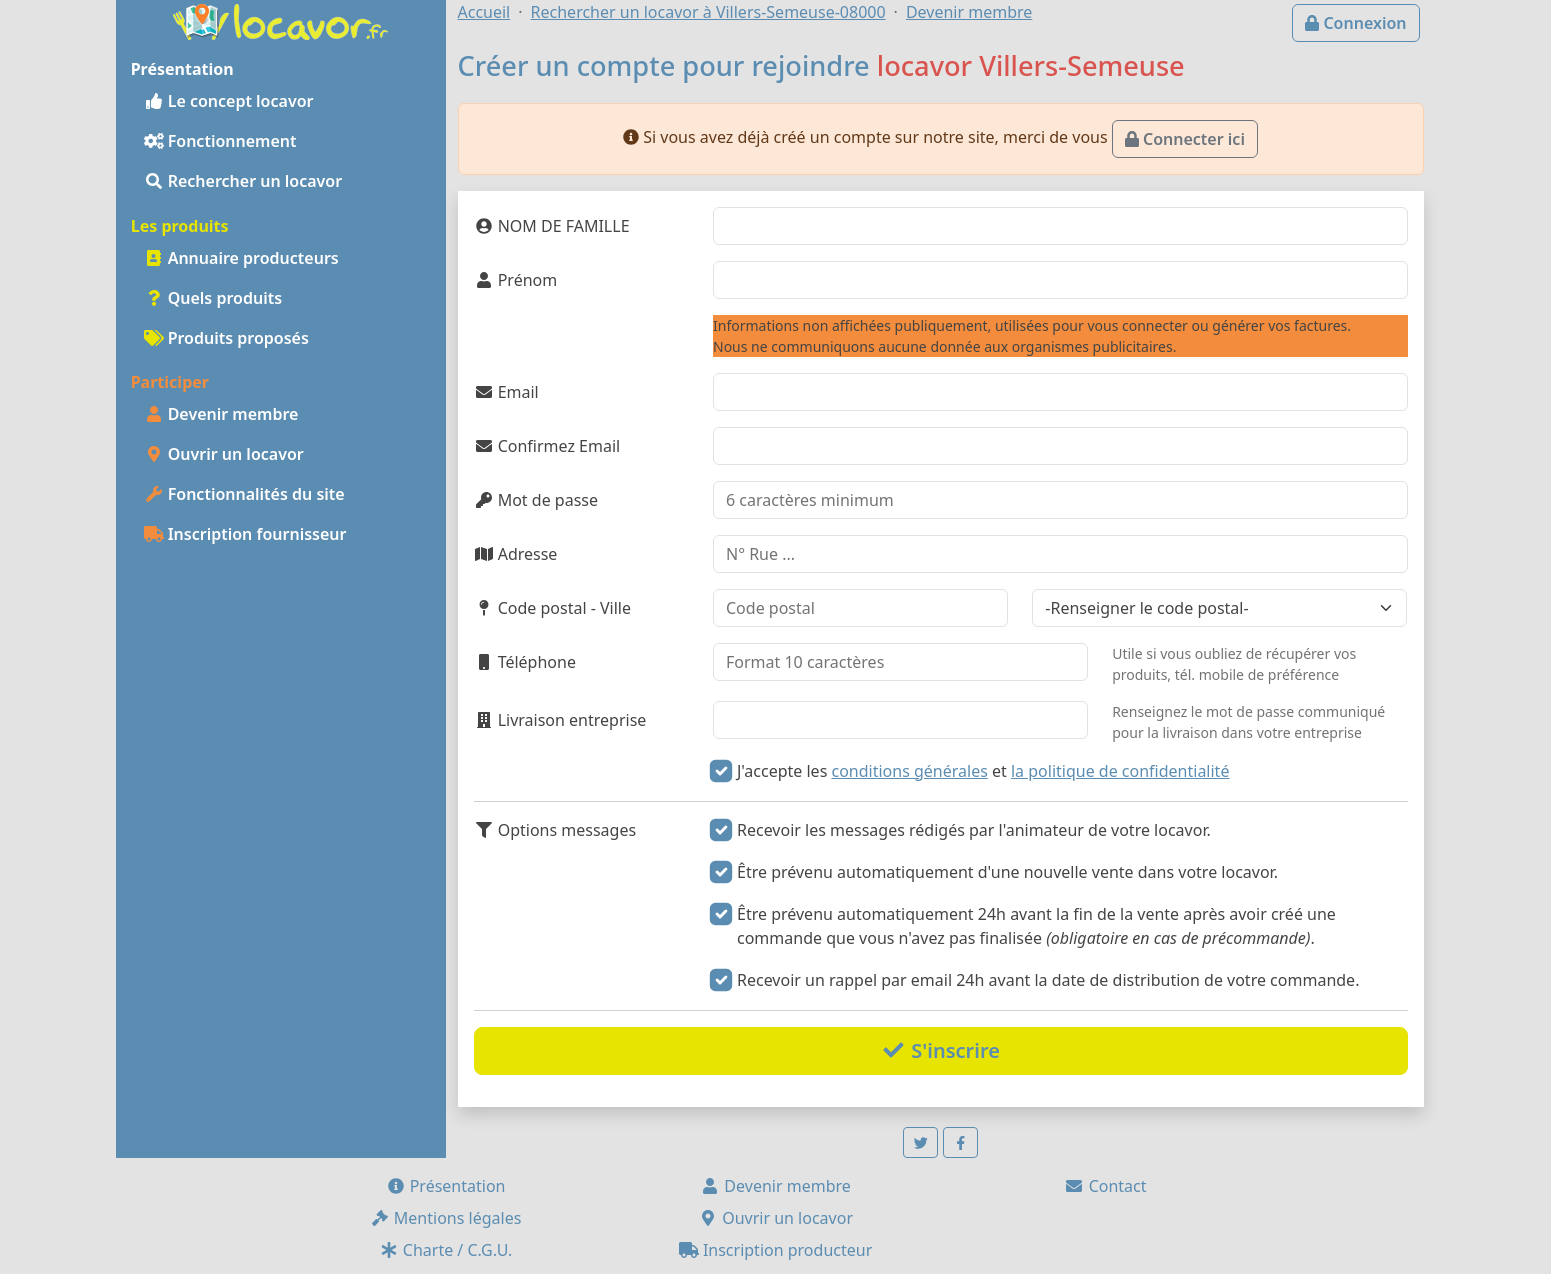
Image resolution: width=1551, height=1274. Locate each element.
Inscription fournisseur (245, 534)
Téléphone (525, 662)
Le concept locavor (229, 101)
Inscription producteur (776, 1250)
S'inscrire (940, 1050)
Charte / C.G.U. (446, 1250)
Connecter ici (1185, 139)
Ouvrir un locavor (224, 454)
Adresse (516, 554)
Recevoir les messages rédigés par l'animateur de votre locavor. (974, 830)
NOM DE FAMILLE (552, 226)
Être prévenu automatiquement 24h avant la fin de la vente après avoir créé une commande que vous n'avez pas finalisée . (1036, 926)
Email (506, 392)
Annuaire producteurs (241, 258)
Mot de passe (536, 500)
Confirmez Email (547, 446)
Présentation (446, 1186)
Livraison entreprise (560, 720)
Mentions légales (446, 1218)
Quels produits (213, 298)
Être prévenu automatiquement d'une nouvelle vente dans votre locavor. (1007, 872)
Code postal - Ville (553, 608)
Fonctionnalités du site (244, 494)
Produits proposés (226, 338)
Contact (1105, 1186)
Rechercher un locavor (243, 181)
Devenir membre (221, 414)
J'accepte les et (983, 771)
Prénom (516, 280)
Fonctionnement (220, 141)
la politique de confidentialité (1120, 771)
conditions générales (909, 771)
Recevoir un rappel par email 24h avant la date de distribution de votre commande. (1048, 980)
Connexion (1355, 23)
